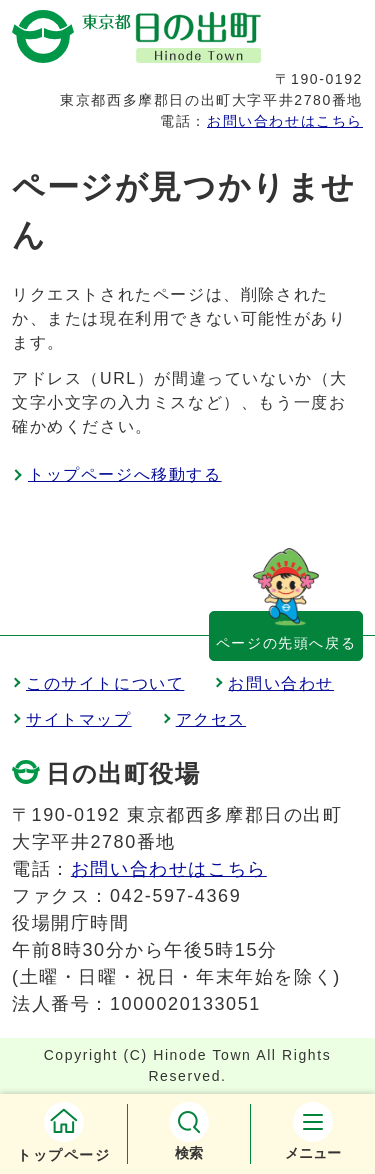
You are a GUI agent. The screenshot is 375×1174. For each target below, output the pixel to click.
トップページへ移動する (125, 474)
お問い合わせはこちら (285, 121)
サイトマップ (79, 719)
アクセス (211, 719)
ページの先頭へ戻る (286, 643)
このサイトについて (105, 683)
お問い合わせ (281, 683)
